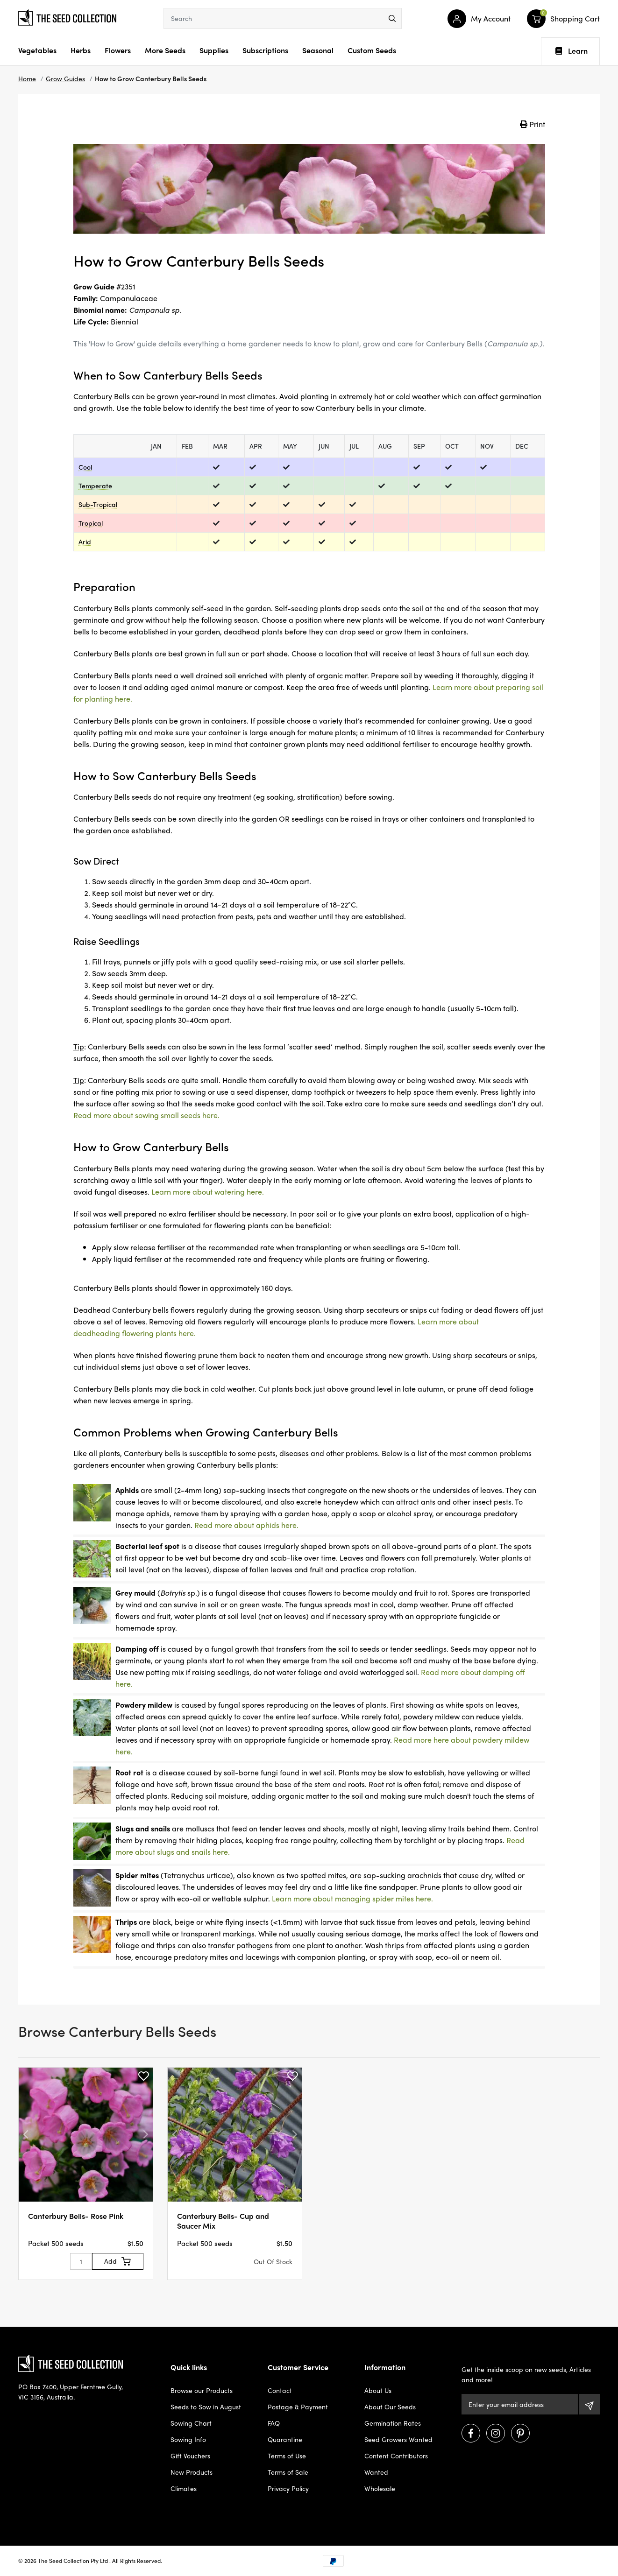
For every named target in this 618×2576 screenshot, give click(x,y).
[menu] (392, 18)
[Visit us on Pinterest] (520, 2433)
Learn (571, 51)
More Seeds (165, 50)
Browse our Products (201, 2390)
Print (532, 124)
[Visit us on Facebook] (471, 2433)
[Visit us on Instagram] (495, 2433)
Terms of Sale (288, 2472)
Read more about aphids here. (246, 1525)
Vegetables (37, 50)
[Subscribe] (589, 2404)
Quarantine (285, 2439)
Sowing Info (188, 2439)
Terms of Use (287, 2455)
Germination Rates (392, 2423)
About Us (377, 2390)
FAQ (274, 2423)
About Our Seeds (390, 2406)
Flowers (118, 50)
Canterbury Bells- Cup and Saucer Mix (223, 2220)
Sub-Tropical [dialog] (97, 504)
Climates (183, 2488)
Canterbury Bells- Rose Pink (75, 2215)
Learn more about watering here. (207, 1191)
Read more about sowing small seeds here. (146, 1115)
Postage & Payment (298, 2406)
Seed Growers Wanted (398, 2439)
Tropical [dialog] (90, 523)
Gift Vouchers (190, 2455)
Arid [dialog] (84, 541)
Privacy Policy (288, 2488)
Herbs (81, 50)
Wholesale (379, 2488)
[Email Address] (520, 2404)
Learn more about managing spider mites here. (352, 1898)
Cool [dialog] (85, 467)
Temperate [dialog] (95, 485)
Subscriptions (265, 50)
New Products (191, 2472)
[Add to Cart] (117, 2261)
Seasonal (318, 50)
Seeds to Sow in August (205, 2406)
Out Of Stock (273, 2261)
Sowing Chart (191, 2423)
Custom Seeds (372, 50)
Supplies (213, 50)
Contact (280, 2390)
